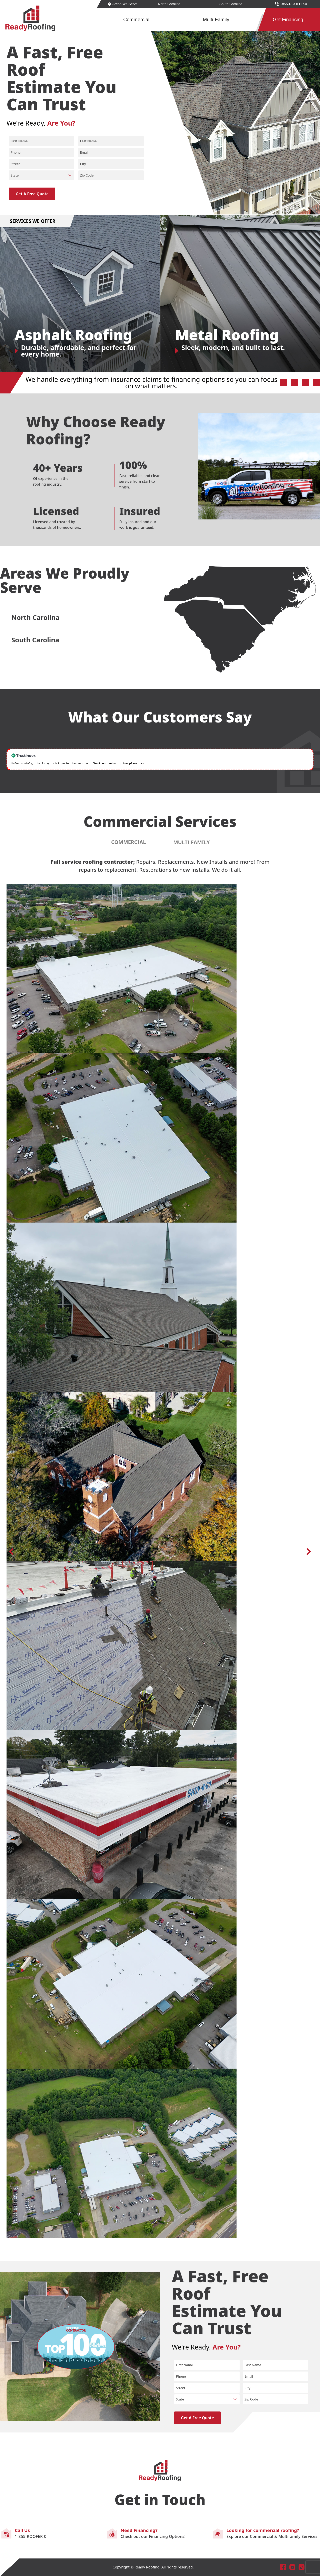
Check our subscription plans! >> (118, 763)
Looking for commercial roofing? (262, 2530)
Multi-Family (216, 19)
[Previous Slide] (309, 1551)
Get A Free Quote (32, 194)
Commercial (136, 19)
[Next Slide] (11, 1551)
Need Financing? (139, 2530)
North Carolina (35, 617)
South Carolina (35, 639)
